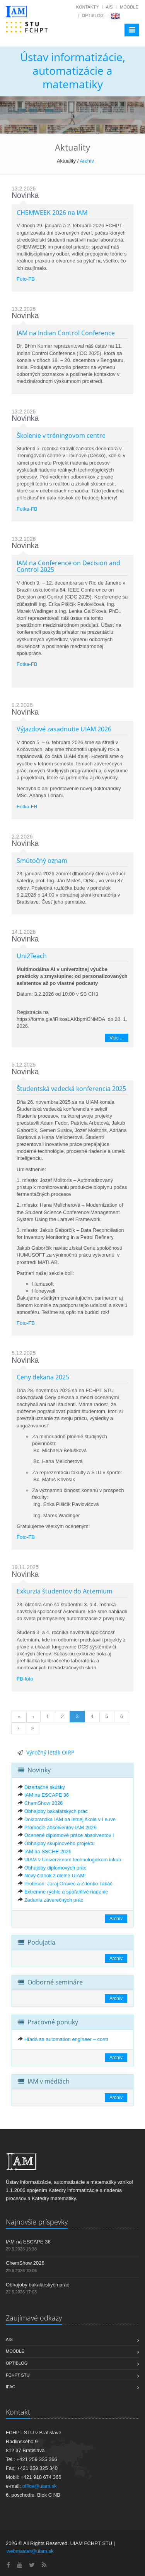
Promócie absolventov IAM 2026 (60, 1827)
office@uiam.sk (39, 2486)
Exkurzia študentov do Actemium (65, 1591)
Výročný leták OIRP (50, 1752)
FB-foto (25, 1679)
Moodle (129, 7)
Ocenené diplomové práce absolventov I (69, 1835)
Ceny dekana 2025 (43, 1377)
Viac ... (117, 1038)
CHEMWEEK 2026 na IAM (52, 212)
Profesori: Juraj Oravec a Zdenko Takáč (68, 1884)
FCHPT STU (18, 2375)
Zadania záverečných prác (53, 1900)
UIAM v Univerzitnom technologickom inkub (72, 1860)
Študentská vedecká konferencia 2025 (71, 1088)
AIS (109, 7)
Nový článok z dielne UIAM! (55, 1875)
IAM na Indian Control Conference (66, 333)
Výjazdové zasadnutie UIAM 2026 (64, 729)
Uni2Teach (32, 956)
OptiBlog (93, 15)
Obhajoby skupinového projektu (59, 1843)
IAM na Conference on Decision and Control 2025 (68, 566)
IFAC (10, 2386)
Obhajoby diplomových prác (55, 1868)
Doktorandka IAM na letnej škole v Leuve (70, 1819)
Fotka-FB (27, 509)
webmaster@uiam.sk (30, 2551)
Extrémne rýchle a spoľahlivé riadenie (66, 1892)
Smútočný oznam (42, 860)
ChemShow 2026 (43, 1803)
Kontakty (87, 7)
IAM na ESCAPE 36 (46, 1795)
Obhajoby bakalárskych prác (56, 1811)
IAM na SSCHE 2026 (48, 1851)
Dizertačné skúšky (44, 1787)
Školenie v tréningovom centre (61, 435)
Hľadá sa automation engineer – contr (66, 2039)
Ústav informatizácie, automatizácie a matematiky (72, 70)
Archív (87, 161)
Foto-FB (26, 279)
